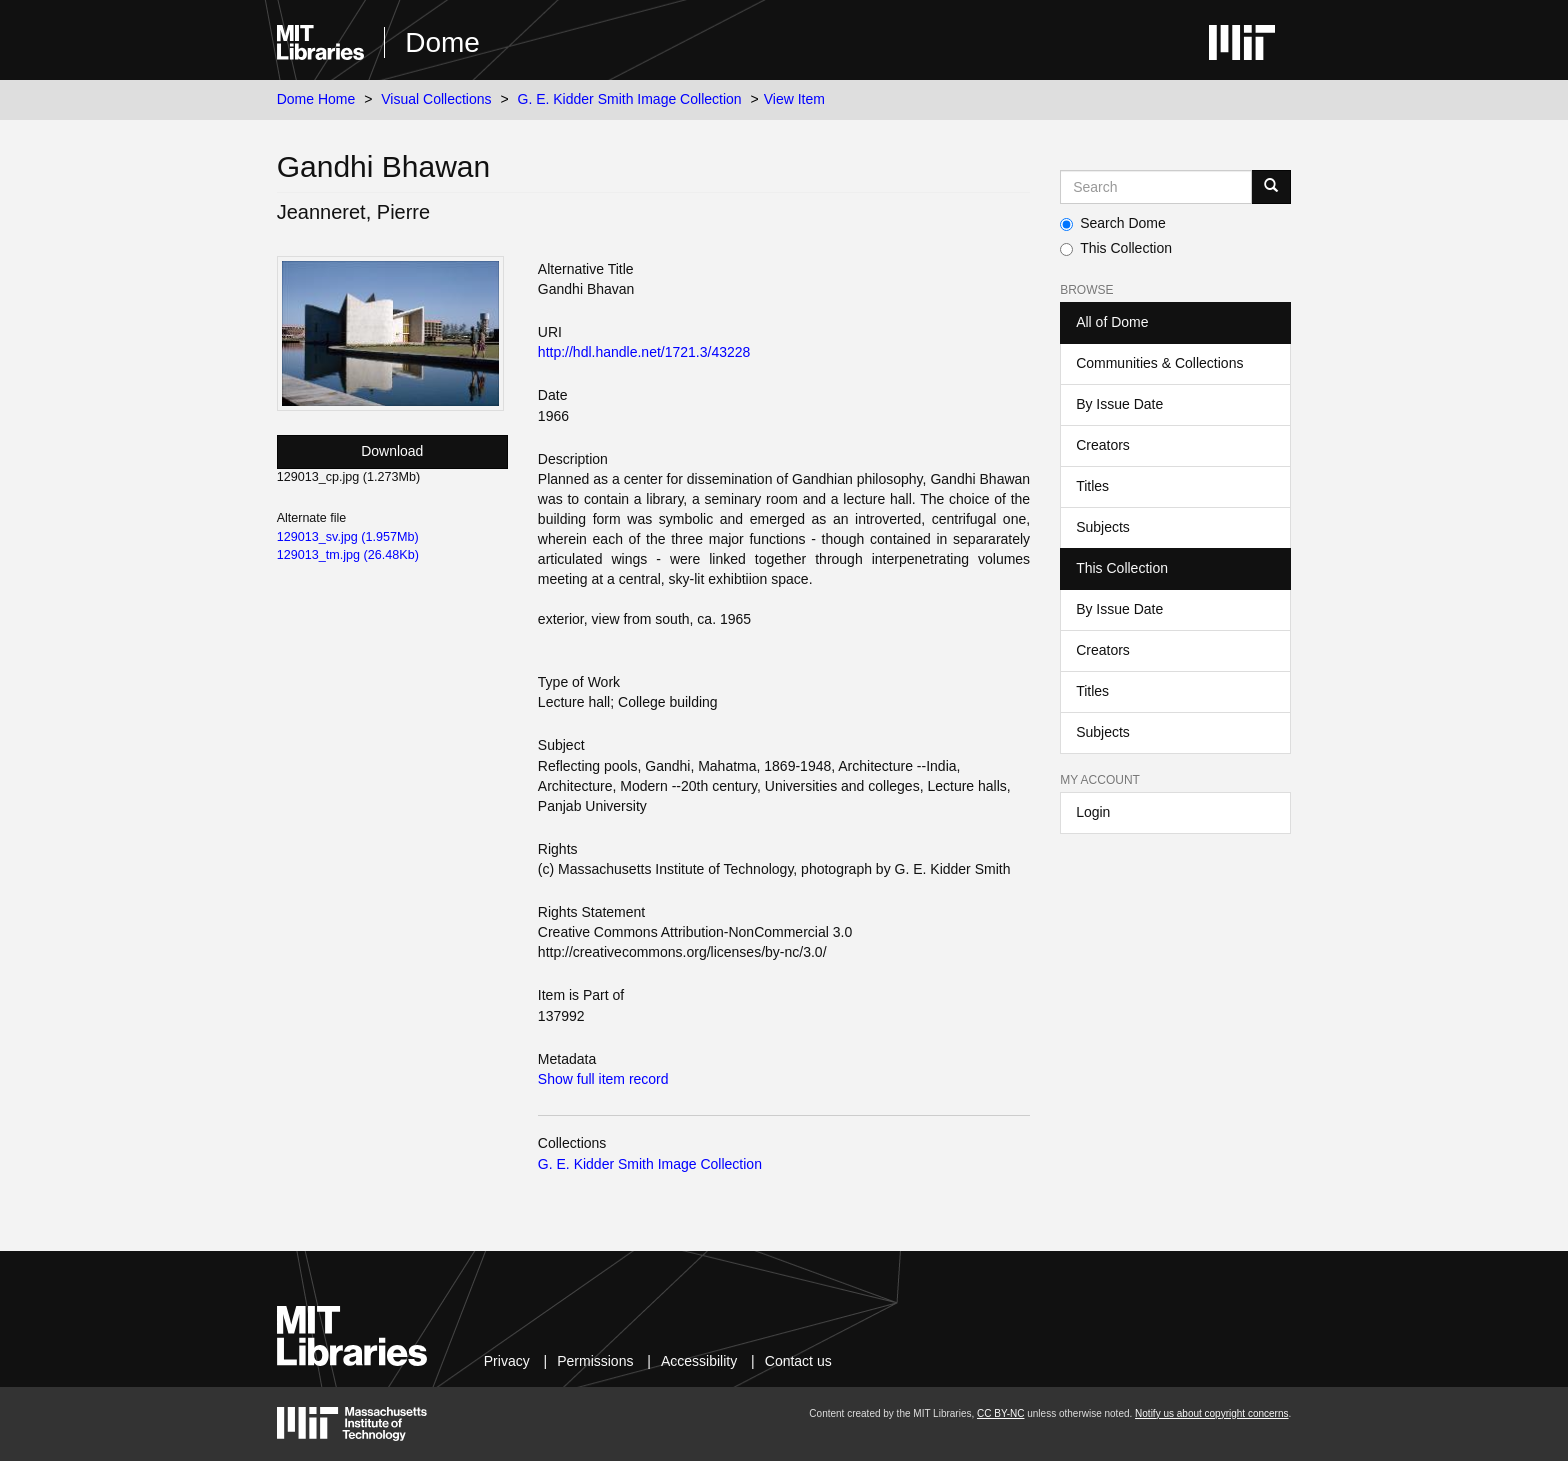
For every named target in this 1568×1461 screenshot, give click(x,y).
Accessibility (699, 1361)
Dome (442, 42)
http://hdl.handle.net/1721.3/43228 (644, 352)
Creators (1103, 445)
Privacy (507, 1361)
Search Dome (1113, 223)
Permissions (595, 1361)
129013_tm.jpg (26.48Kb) (348, 555)
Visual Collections (436, 99)
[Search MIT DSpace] (1156, 187)
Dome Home (316, 99)
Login (1093, 812)
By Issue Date (1119, 404)
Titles (1092, 486)
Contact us (798, 1361)
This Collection (1116, 248)
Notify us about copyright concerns (1211, 1413)
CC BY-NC (1000, 1413)
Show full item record (603, 1079)
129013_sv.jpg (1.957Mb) (348, 537)
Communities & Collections (1159, 363)
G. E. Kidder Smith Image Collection (630, 99)
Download (392, 451)
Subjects (1103, 527)
